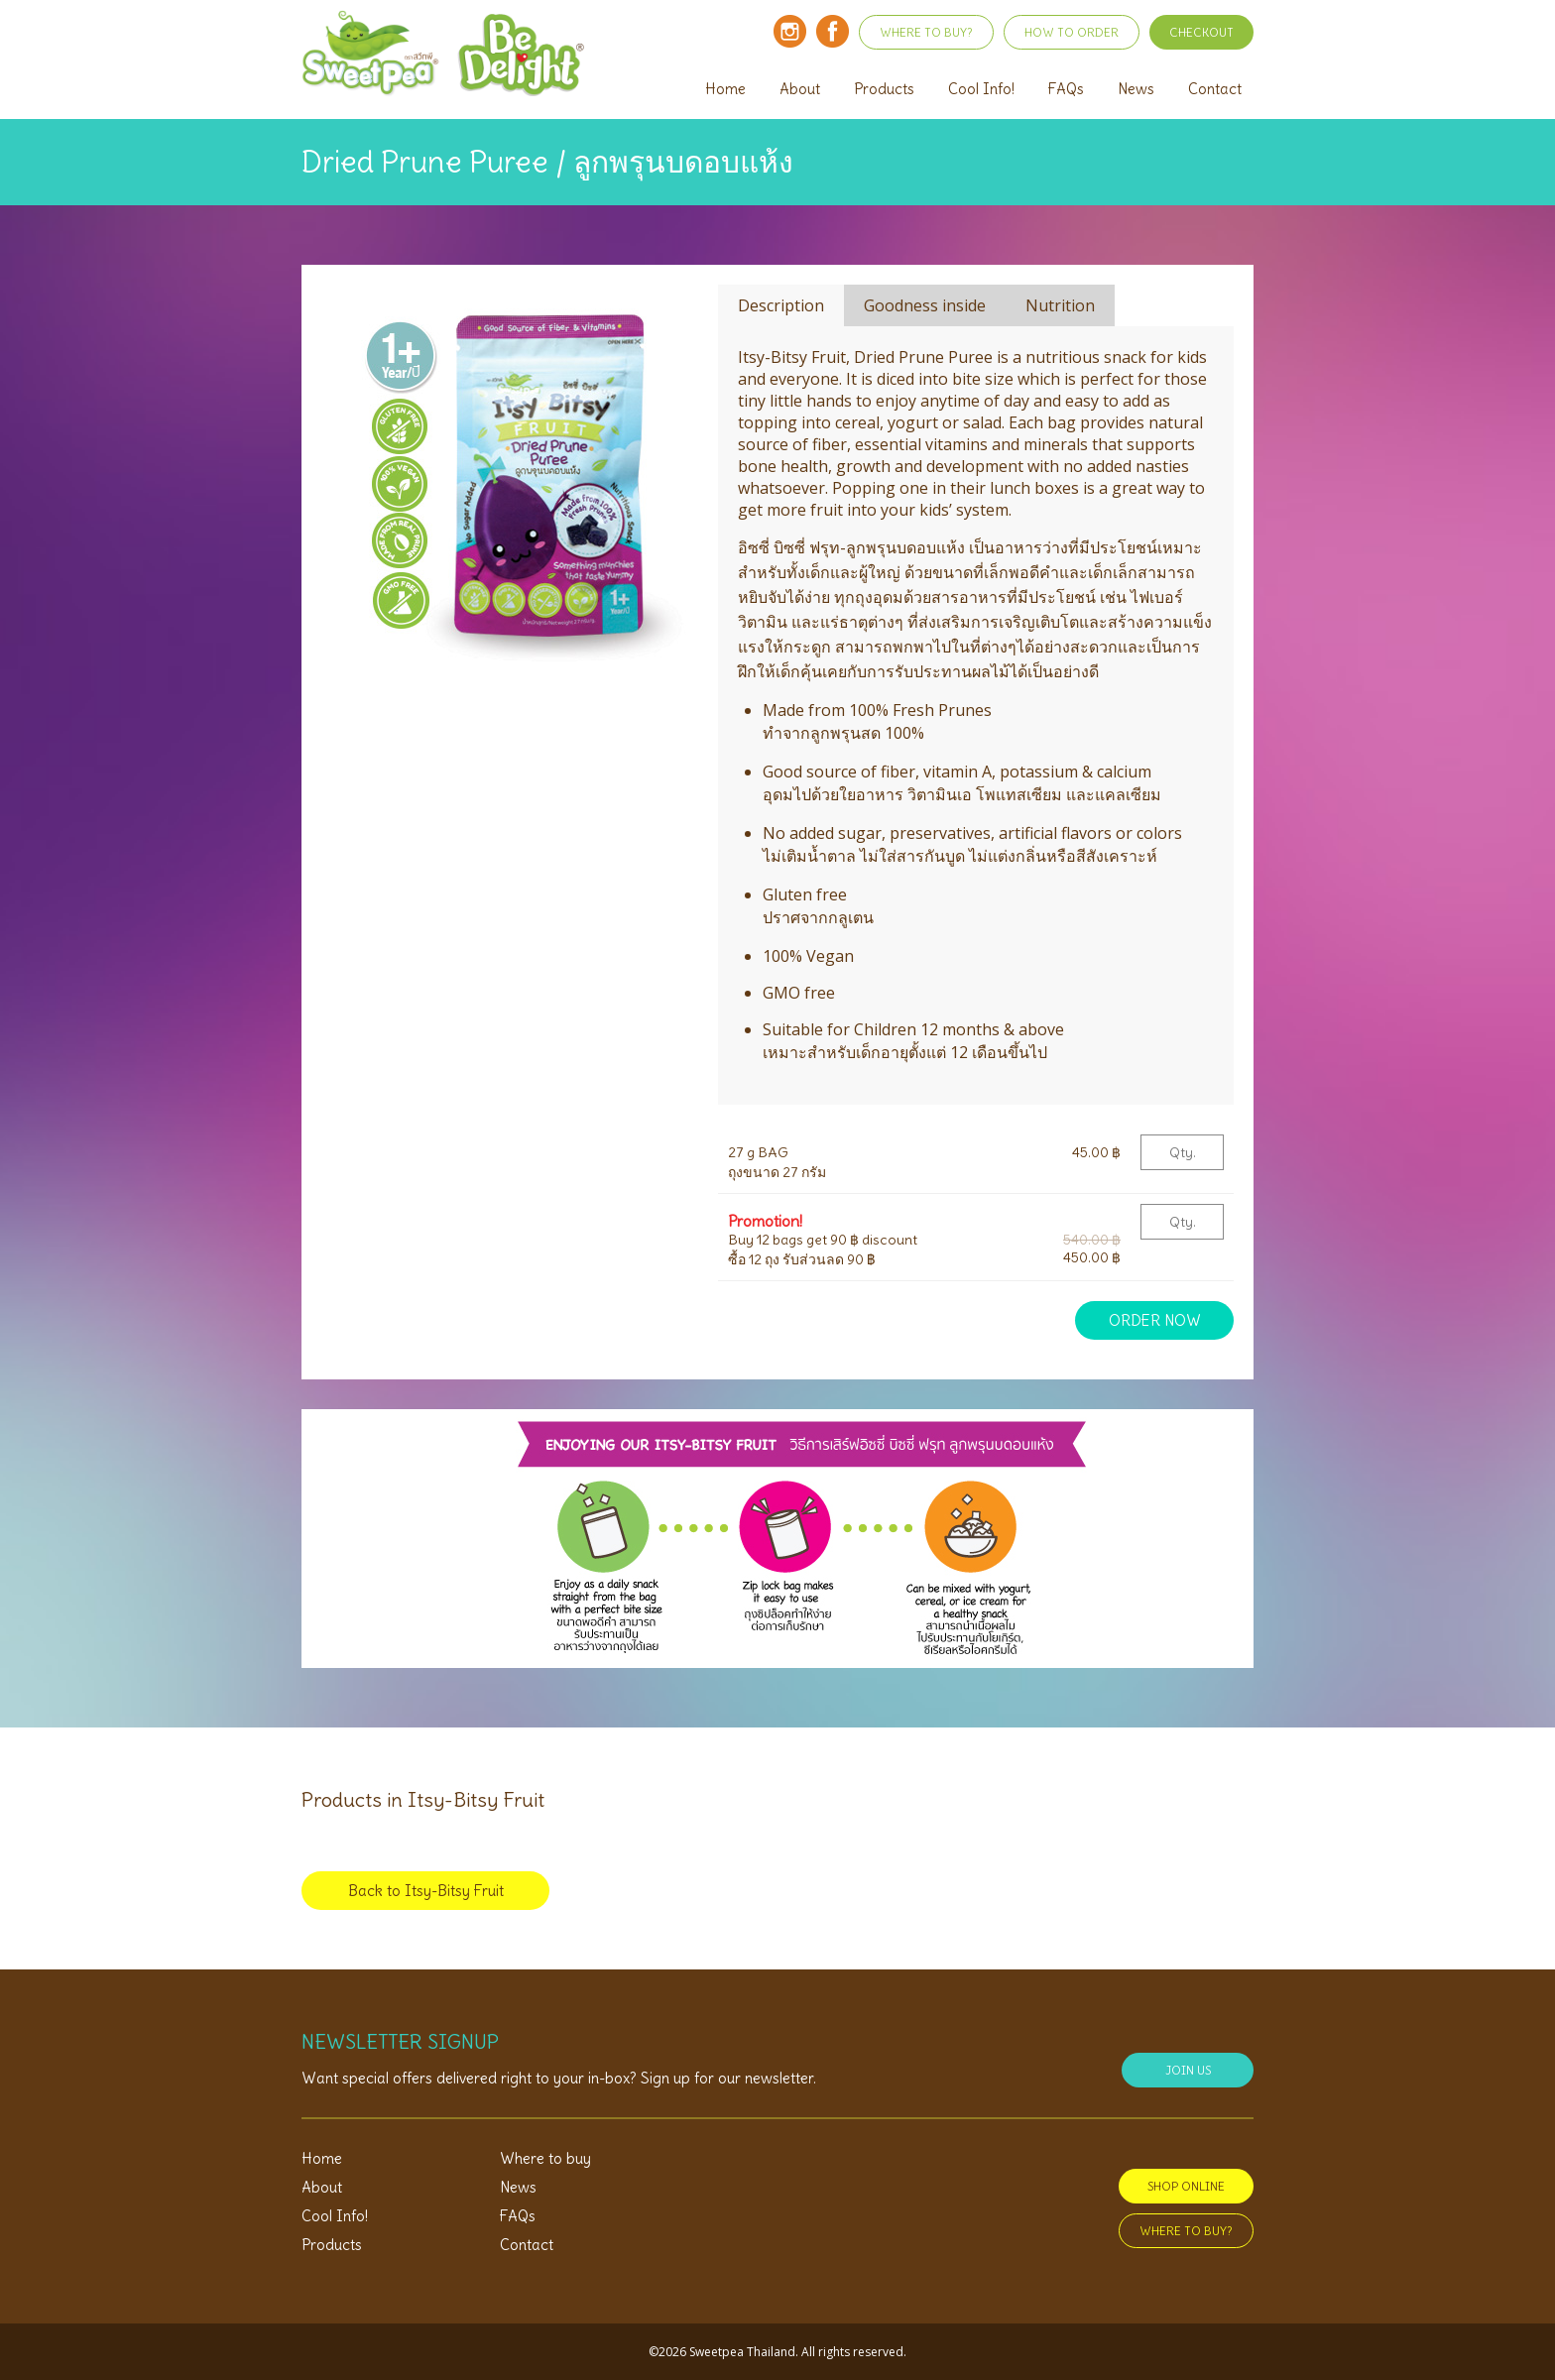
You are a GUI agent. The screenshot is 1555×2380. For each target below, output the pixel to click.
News (1136, 88)
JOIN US (1188, 2070)
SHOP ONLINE (1186, 2186)
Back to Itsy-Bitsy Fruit (426, 1890)
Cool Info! (981, 88)
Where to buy (545, 2158)
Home (725, 88)
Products (884, 88)
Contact (1215, 88)
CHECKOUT (1201, 32)
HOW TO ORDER (1071, 32)
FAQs (1066, 88)
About (799, 88)
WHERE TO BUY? (926, 32)
